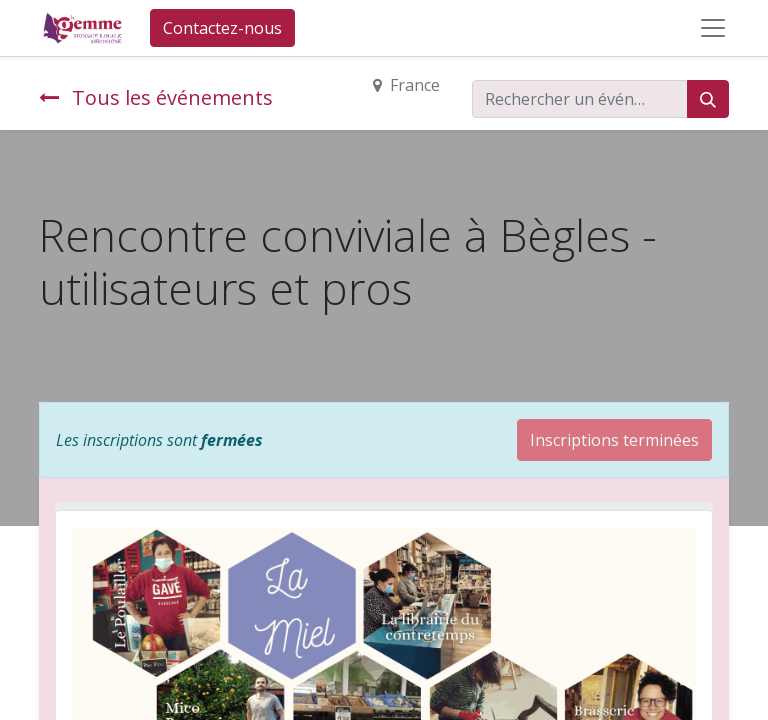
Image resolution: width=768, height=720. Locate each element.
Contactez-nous (222, 28)
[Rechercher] (708, 99)
